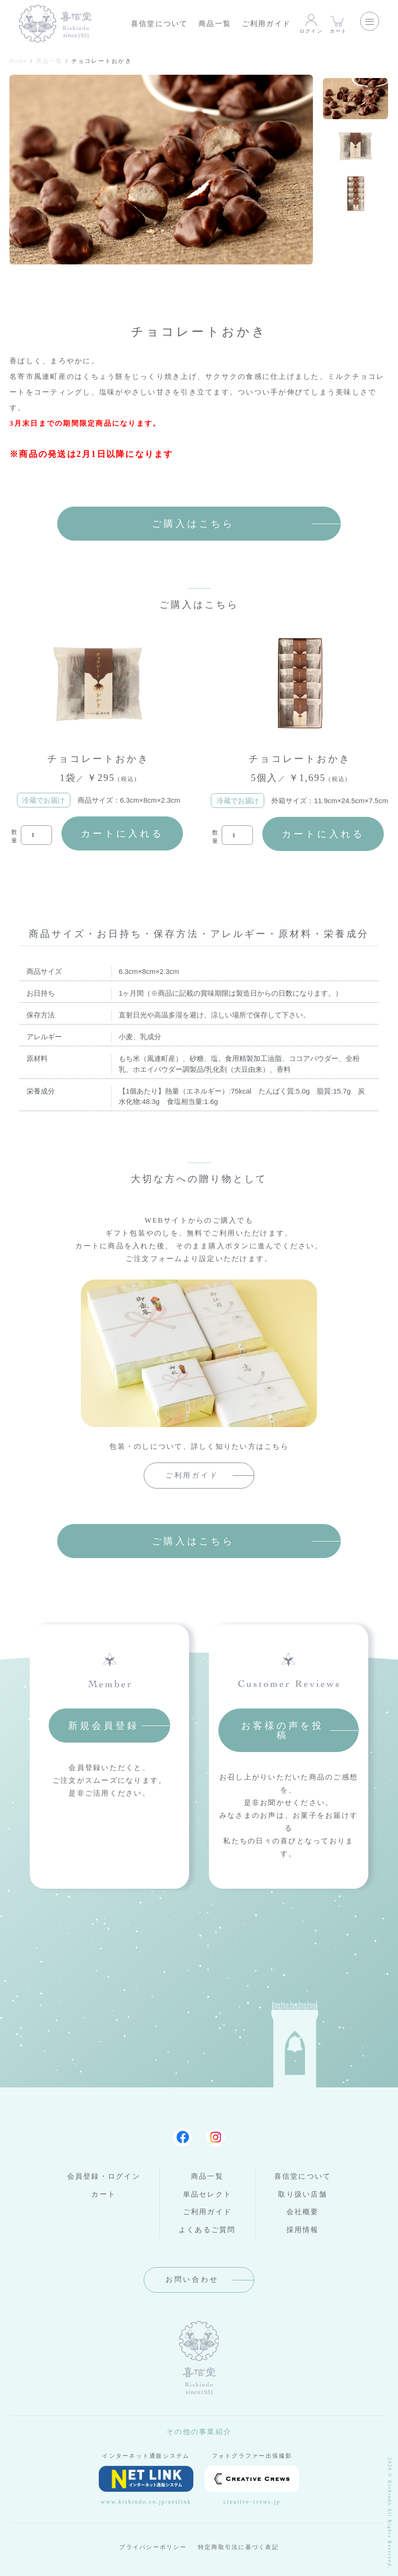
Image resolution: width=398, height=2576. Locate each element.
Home (18, 61)
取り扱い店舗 (302, 2194)
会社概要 (302, 2212)
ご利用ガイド (266, 23)
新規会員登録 (103, 1725)
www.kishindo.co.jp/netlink (146, 2485)
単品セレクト (207, 2194)
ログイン (311, 23)
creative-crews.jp (252, 2485)
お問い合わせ (192, 2279)
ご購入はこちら (193, 523)
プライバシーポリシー (153, 2547)
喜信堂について (159, 23)
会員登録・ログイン (103, 2176)
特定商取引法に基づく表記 (238, 2547)
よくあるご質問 (207, 2230)
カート (338, 23)
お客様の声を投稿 (282, 1730)
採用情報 (302, 2230)
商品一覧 (215, 23)
